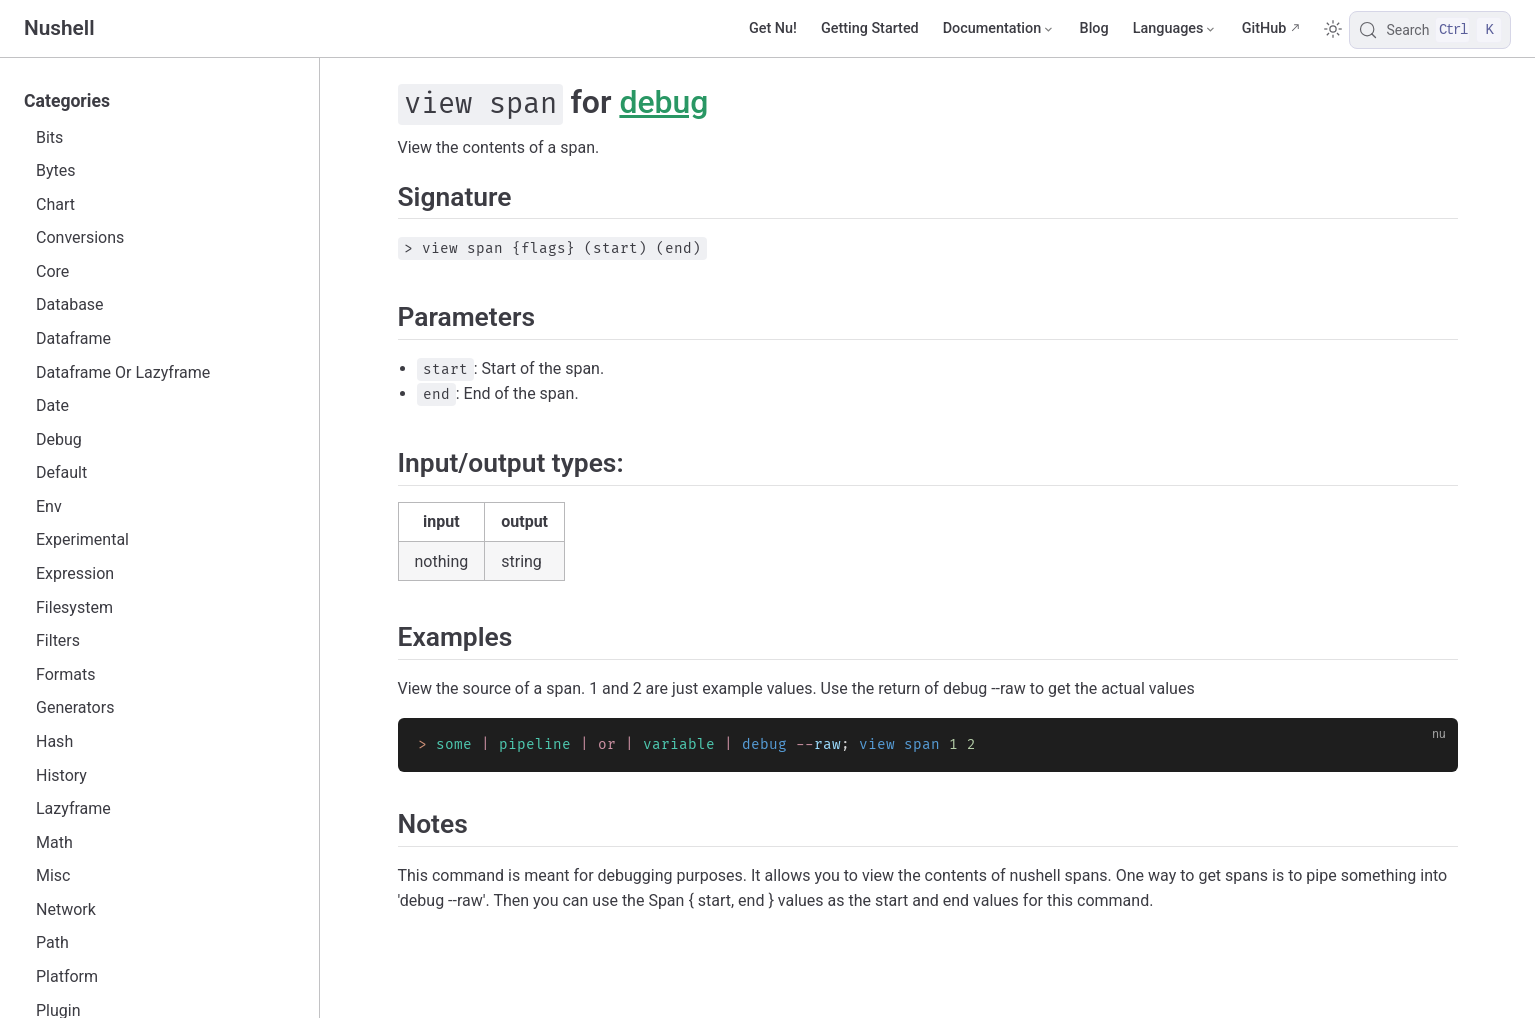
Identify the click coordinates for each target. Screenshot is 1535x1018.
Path (52, 942)
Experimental (82, 539)
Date (52, 405)
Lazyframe (73, 808)
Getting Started (870, 28)
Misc (53, 875)
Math (54, 842)
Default (61, 472)
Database (70, 304)
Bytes (56, 170)
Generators (75, 707)
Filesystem (74, 607)
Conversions (80, 237)
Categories (67, 101)
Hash (54, 741)
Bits (49, 137)
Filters (58, 640)
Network (66, 909)
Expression (75, 573)
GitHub (1264, 28)
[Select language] (1175, 29)
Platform (67, 976)
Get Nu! (773, 28)
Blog (1094, 28)
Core (52, 271)
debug (663, 102)
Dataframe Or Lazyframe (123, 372)
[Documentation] (999, 29)
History (61, 775)
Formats (65, 674)
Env (49, 506)
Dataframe (73, 338)
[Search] (1430, 30)
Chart (55, 204)
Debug (59, 439)
